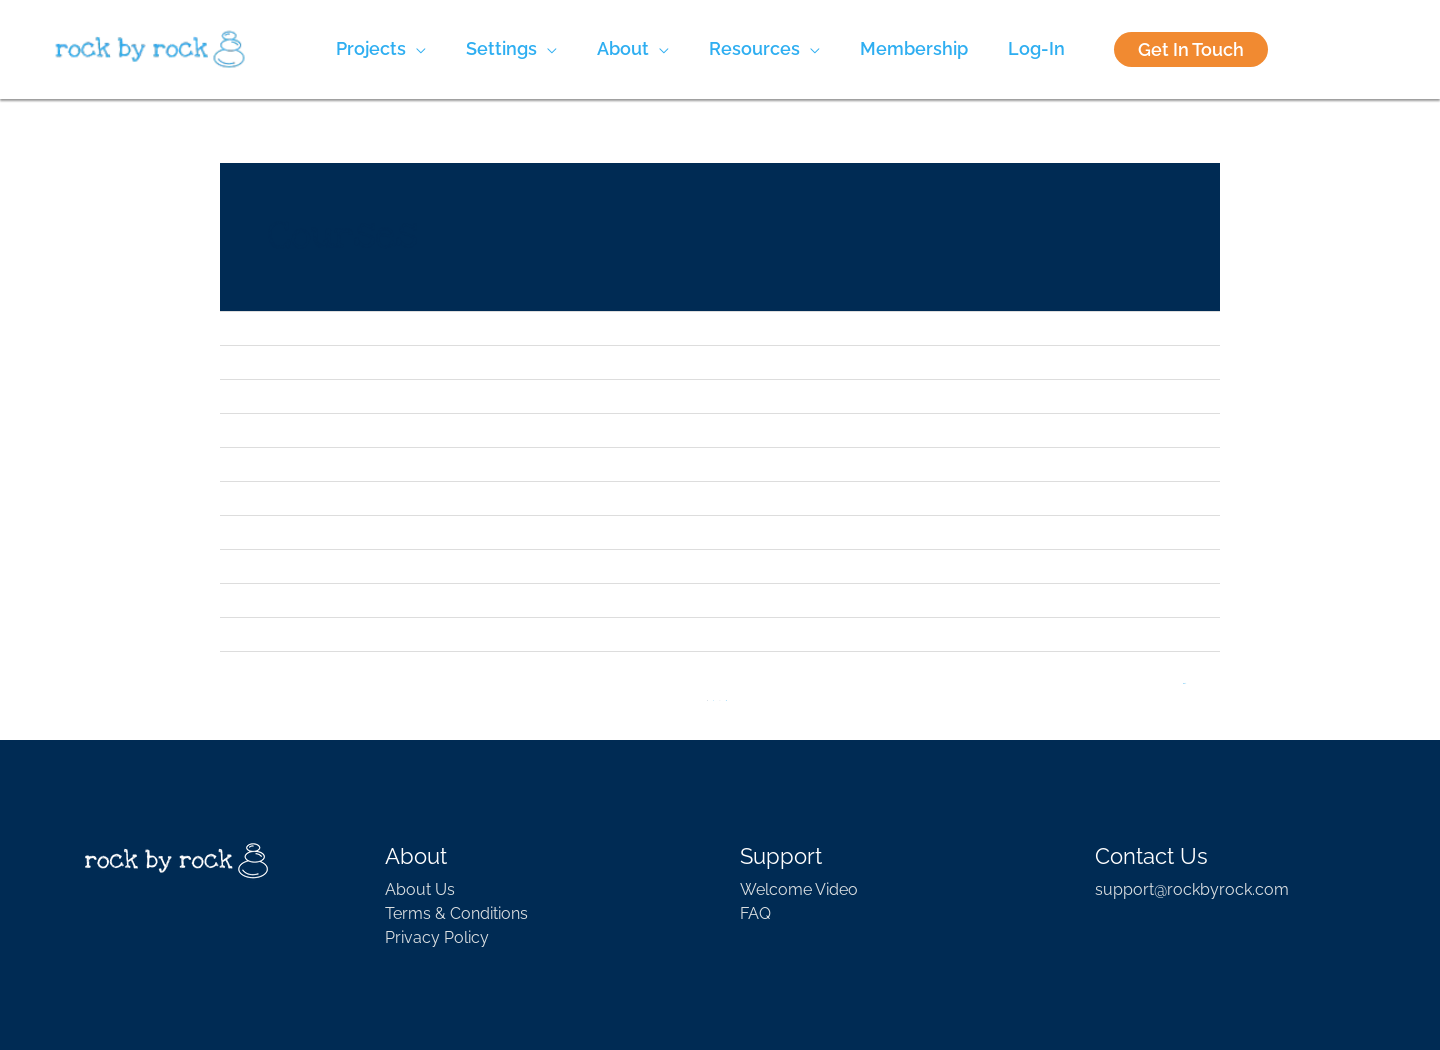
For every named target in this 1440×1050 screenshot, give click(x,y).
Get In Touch (1191, 49)
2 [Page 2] (714, 702)
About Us (420, 889)
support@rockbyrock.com (1192, 889)
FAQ (755, 913)
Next (1185, 685)
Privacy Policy (437, 937)
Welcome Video (799, 889)
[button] (381, 49)
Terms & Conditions (456, 913)
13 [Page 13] (726, 702)
